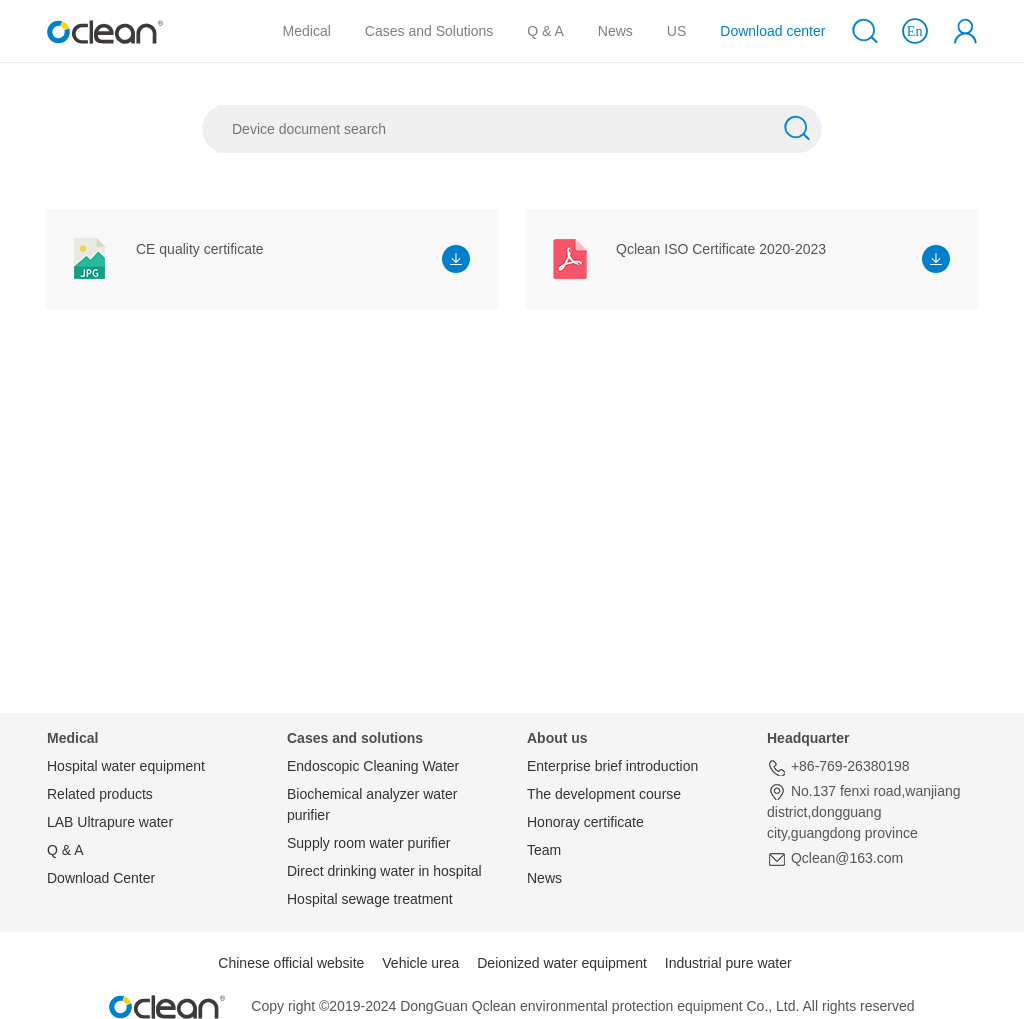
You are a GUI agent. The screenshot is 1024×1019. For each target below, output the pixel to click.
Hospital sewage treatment (370, 899)
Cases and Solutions (429, 31)
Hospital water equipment (126, 766)
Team (544, 850)
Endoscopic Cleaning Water (373, 766)
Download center (772, 31)
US (676, 31)
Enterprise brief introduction (612, 766)
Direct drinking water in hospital (384, 871)
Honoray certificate (585, 822)
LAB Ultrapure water (110, 822)
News (615, 31)
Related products (100, 794)
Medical (307, 31)
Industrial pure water (728, 963)
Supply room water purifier (368, 843)
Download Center (101, 878)
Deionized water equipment (562, 963)
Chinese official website (291, 963)
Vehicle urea (420, 963)
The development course (604, 794)
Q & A (545, 31)
